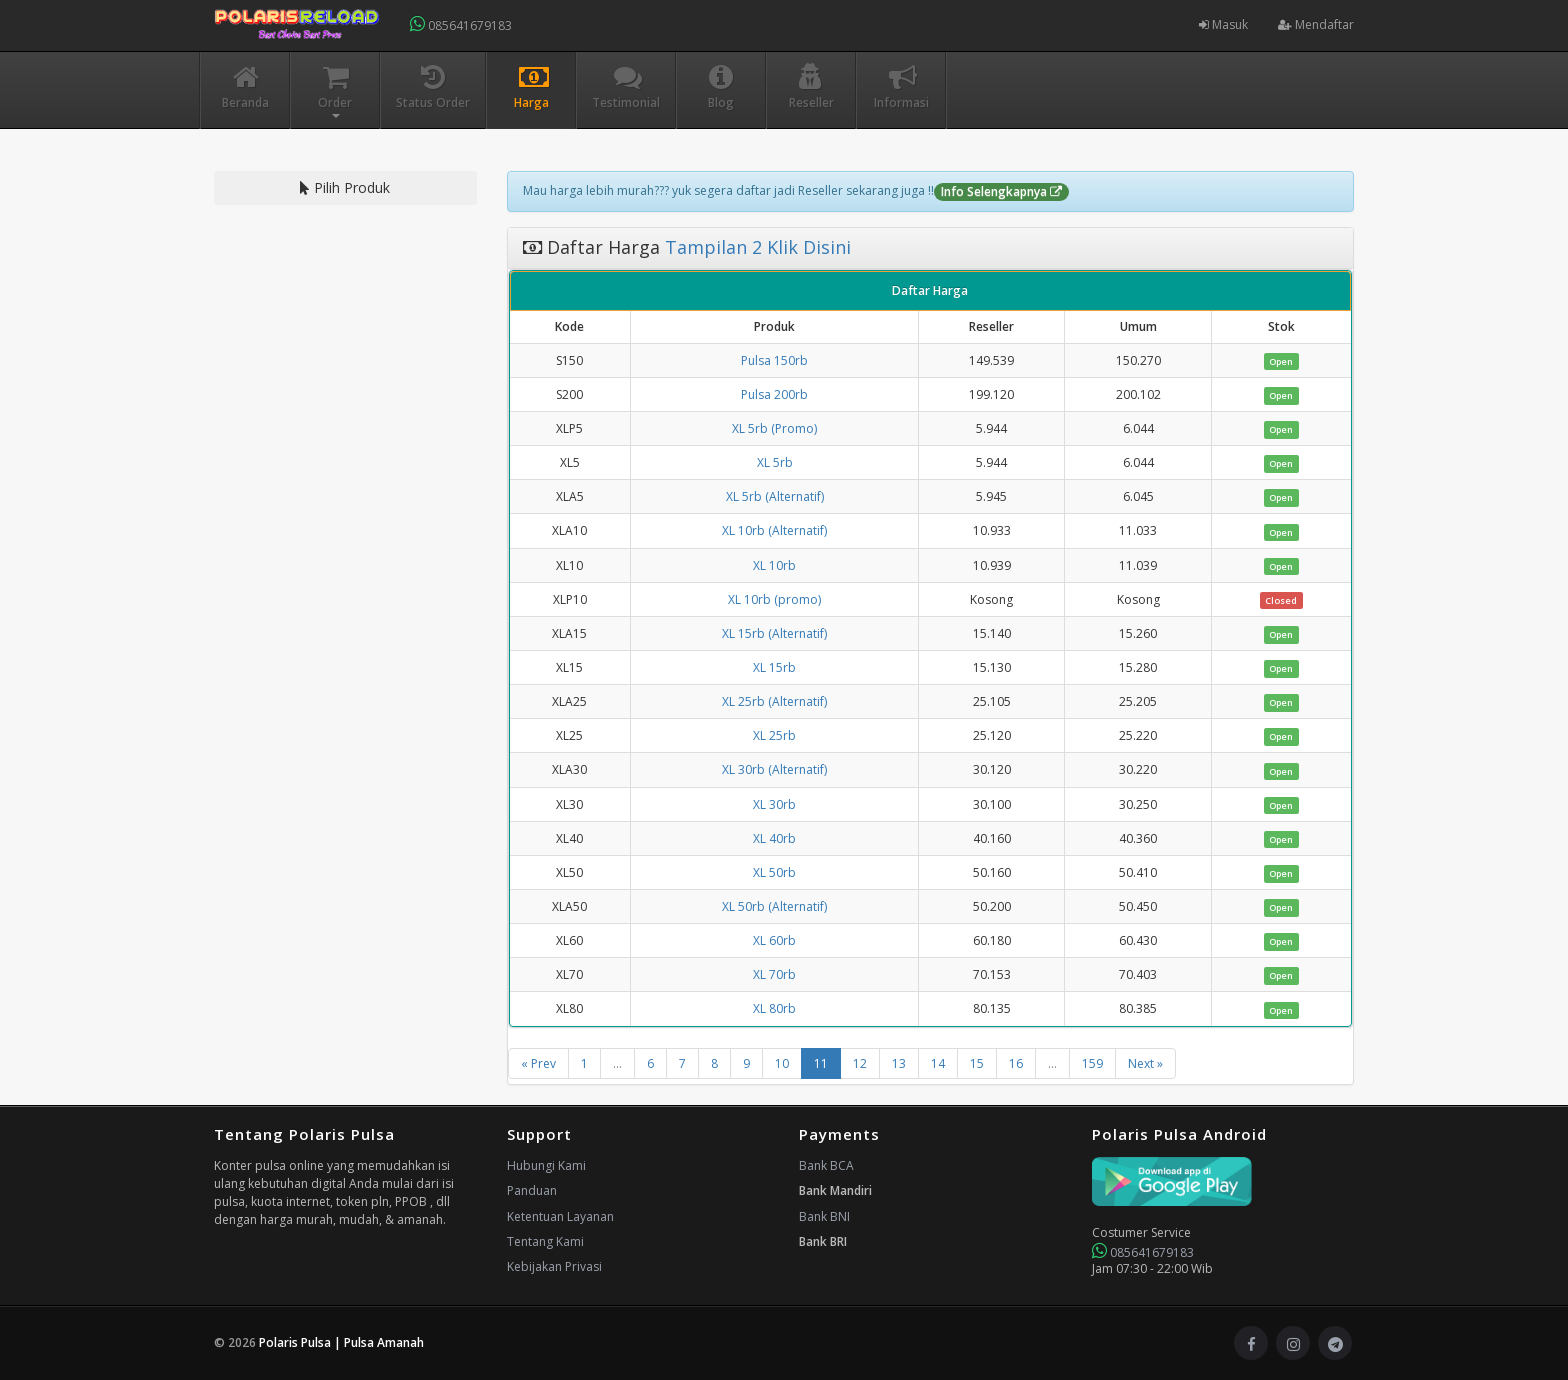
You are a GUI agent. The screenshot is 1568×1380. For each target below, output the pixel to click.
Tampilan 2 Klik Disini (755, 247)
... (617, 1063)
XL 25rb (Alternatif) (774, 701)
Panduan (532, 1190)
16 (1016, 1063)
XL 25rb (774, 735)
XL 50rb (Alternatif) (774, 906)
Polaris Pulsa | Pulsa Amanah (341, 1342)
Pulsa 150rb (774, 360)
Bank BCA (826, 1165)
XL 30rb (774, 804)
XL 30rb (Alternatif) (774, 769)
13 (899, 1063)
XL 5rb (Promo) (774, 428)
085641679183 (461, 24)
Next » (1145, 1063)
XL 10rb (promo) (774, 599)
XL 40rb (774, 838)
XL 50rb (774, 872)
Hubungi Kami (546, 1165)
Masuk (1223, 24)
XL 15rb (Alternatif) (774, 633)
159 (1092, 1063)
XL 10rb (774, 565)
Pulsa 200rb (774, 394)
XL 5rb (775, 462)
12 (860, 1063)
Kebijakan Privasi (554, 1266)
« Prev (538, 1063)
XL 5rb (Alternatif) (775, 496)
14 (938, 1063)
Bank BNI (824, 1216)
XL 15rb (774, 667)
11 (821, 1063)
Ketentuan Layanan (560, 1216)
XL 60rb (774, 940)
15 (977, 1063)
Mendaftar (1316, 24)
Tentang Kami (545, 1241)
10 (782, 1063)
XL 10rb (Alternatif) (774, 530)
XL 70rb (774, 974)
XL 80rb (774, 1008)
